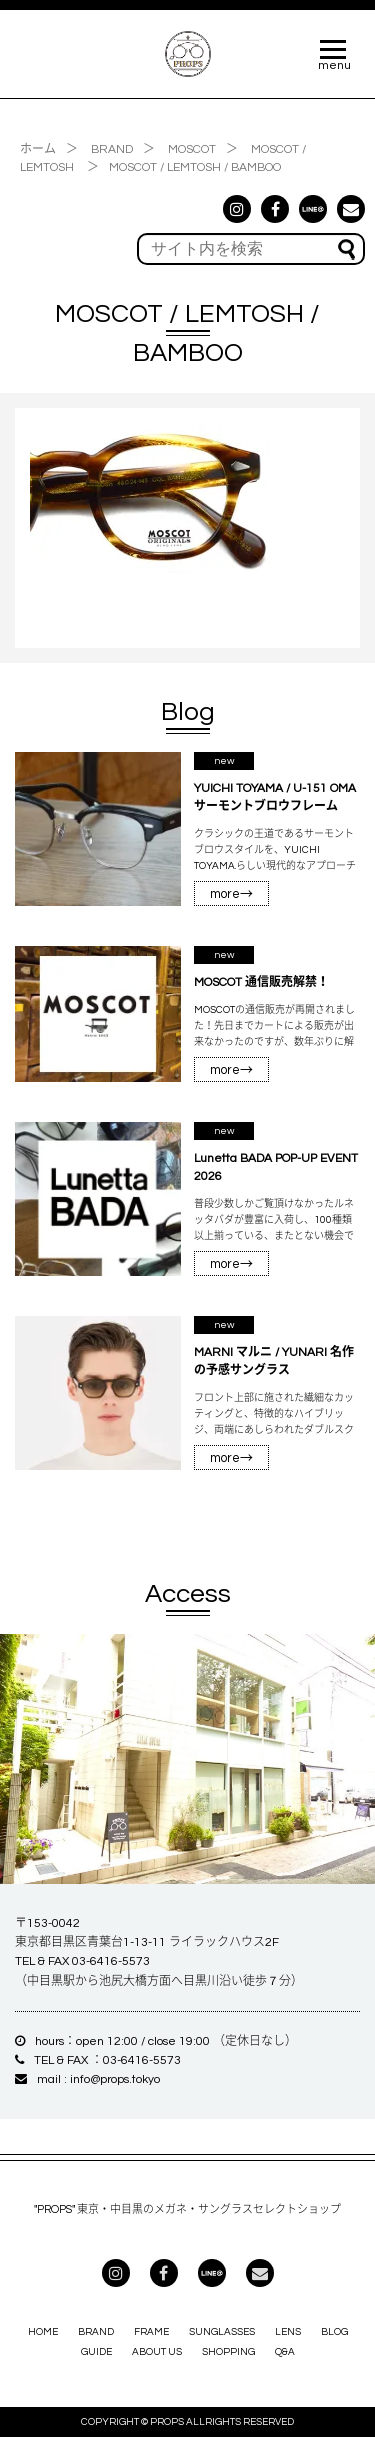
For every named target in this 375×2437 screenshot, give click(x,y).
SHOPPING (228, 2352)
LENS (288, 2332)
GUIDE (96, 2352)
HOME (43, 2332)
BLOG (334, 2332)
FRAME (151, 2332)
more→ (231, 894)
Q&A (285, 2352)
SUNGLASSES (222, 2332)
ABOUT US (157, 2352)
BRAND (96, 2332)
